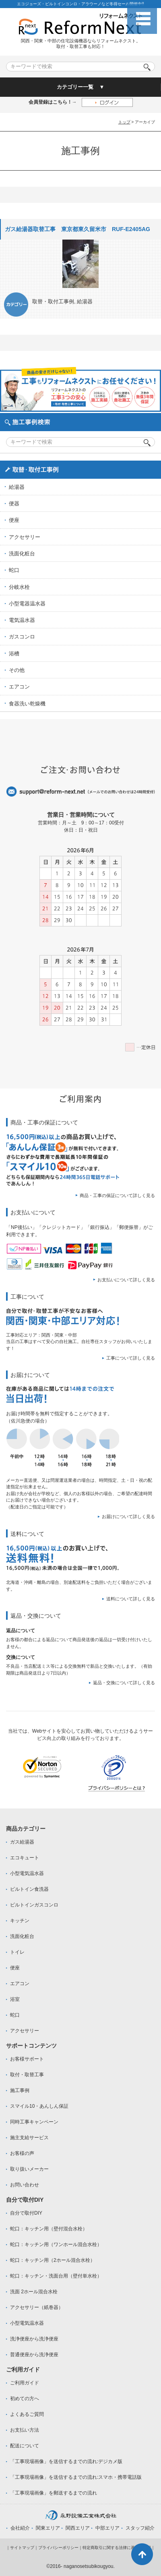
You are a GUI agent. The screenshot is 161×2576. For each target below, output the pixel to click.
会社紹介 (20, 2528)
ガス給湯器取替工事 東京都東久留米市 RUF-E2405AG (77, 229)
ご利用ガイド (24, 2383)
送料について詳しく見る (130, 1598)
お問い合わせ (24, 2185)
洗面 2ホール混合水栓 (34, 2291)
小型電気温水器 (27, 1873)
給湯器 (85, 301)
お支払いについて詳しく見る (126, 1279)
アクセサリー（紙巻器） (36, 2307)
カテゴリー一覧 (75, 87)
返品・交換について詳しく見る (124, 1682)
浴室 (15, 1999)
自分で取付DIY (26, 2213)
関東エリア (48, 2528)
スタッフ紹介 (140, 2528)
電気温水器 (22, 620)
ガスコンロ (22, 637)
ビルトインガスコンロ (34, 1905)
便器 (14, 504)
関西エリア (78, 2528)
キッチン (19, 1920)
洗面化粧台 (22, 554)
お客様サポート (27, 2059)
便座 (14, 520)
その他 (17, 670)
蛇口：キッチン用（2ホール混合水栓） (52, 2260)
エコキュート (24, 1858)
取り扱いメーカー (29, 2169)
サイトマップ (22, 2547)
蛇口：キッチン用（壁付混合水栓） (48, 2229)
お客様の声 (22, 2153)
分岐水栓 (19, 587)
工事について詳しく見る (130, 1358)
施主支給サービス (29, 2137)
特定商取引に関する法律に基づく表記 (117, 2547)
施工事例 (19, 2090)
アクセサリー (24, 537)
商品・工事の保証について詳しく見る (117, 1195)
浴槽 (14, 654)
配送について (24, 2446)
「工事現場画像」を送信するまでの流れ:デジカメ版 (66, 2461)
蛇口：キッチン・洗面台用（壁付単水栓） (56, 2276)
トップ (124, 122)
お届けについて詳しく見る (128, 1516)
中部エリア (107, 2528)
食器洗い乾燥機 (27, 704)
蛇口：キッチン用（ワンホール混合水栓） (56, 2244)
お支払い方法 (24, 2430)
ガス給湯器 (22, 1842)
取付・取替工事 (27, 2074)
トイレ (17, 1952)
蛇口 (14, 570)
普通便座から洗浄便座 (34, 2354)
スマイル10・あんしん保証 (39, 2106)
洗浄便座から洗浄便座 (34, 2339)
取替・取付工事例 (53, 301)
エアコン (19, 687)
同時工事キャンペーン (34, 2122)
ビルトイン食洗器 (29, 1889)
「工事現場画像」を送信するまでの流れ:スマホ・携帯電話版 (76, 2477)
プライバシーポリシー (58, 2547)
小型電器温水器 (27, 604)
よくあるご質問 (27, 2414)
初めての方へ (24, 2398)
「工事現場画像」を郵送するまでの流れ (53, 2493)
